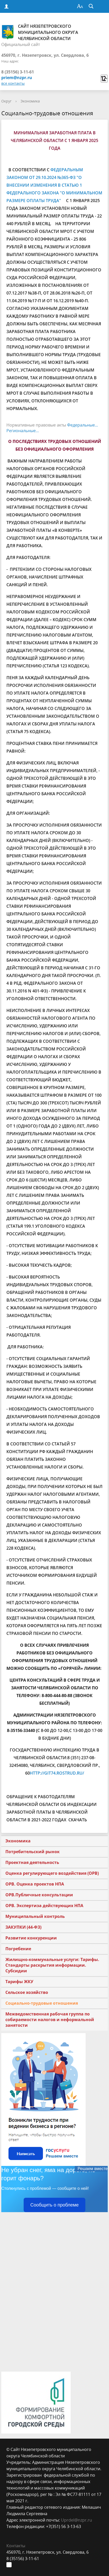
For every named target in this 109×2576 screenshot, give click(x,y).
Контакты (15, 2546)
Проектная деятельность (32, 1862)
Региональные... (22, 430)
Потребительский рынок (32, 1851)
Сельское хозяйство (26, 1992)
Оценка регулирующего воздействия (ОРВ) (52, 1873)
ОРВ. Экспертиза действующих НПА (44, 1905)
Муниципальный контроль (35, 1916)
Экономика (30, 101)
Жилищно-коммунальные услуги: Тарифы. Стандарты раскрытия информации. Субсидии (52, 1965)
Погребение (18, 1949)
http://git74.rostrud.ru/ (57, 1773)
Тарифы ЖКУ (19, 1981)
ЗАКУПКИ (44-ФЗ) (23, 1927)
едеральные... (84, 425)
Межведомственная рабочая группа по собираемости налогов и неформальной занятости (49, 2019)
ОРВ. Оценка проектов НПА (34, 1884)
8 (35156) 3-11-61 (17, 72)
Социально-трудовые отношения (41, 2003)
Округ (6, 101)
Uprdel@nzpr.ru (76, 2520)
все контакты (13, 83)
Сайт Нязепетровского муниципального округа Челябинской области (39, 32)
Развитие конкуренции (31, 1938)
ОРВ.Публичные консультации (39, 1895)
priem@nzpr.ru (16, 77)
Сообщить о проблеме (54, 2205)
